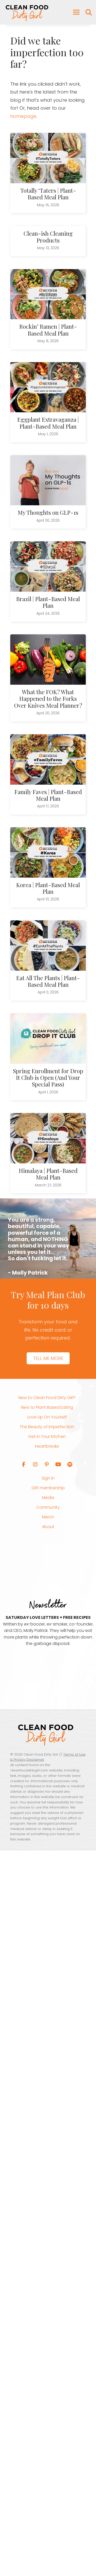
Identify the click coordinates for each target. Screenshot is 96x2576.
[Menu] (76, 12)
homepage (23, 116)
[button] (24, 1464)
